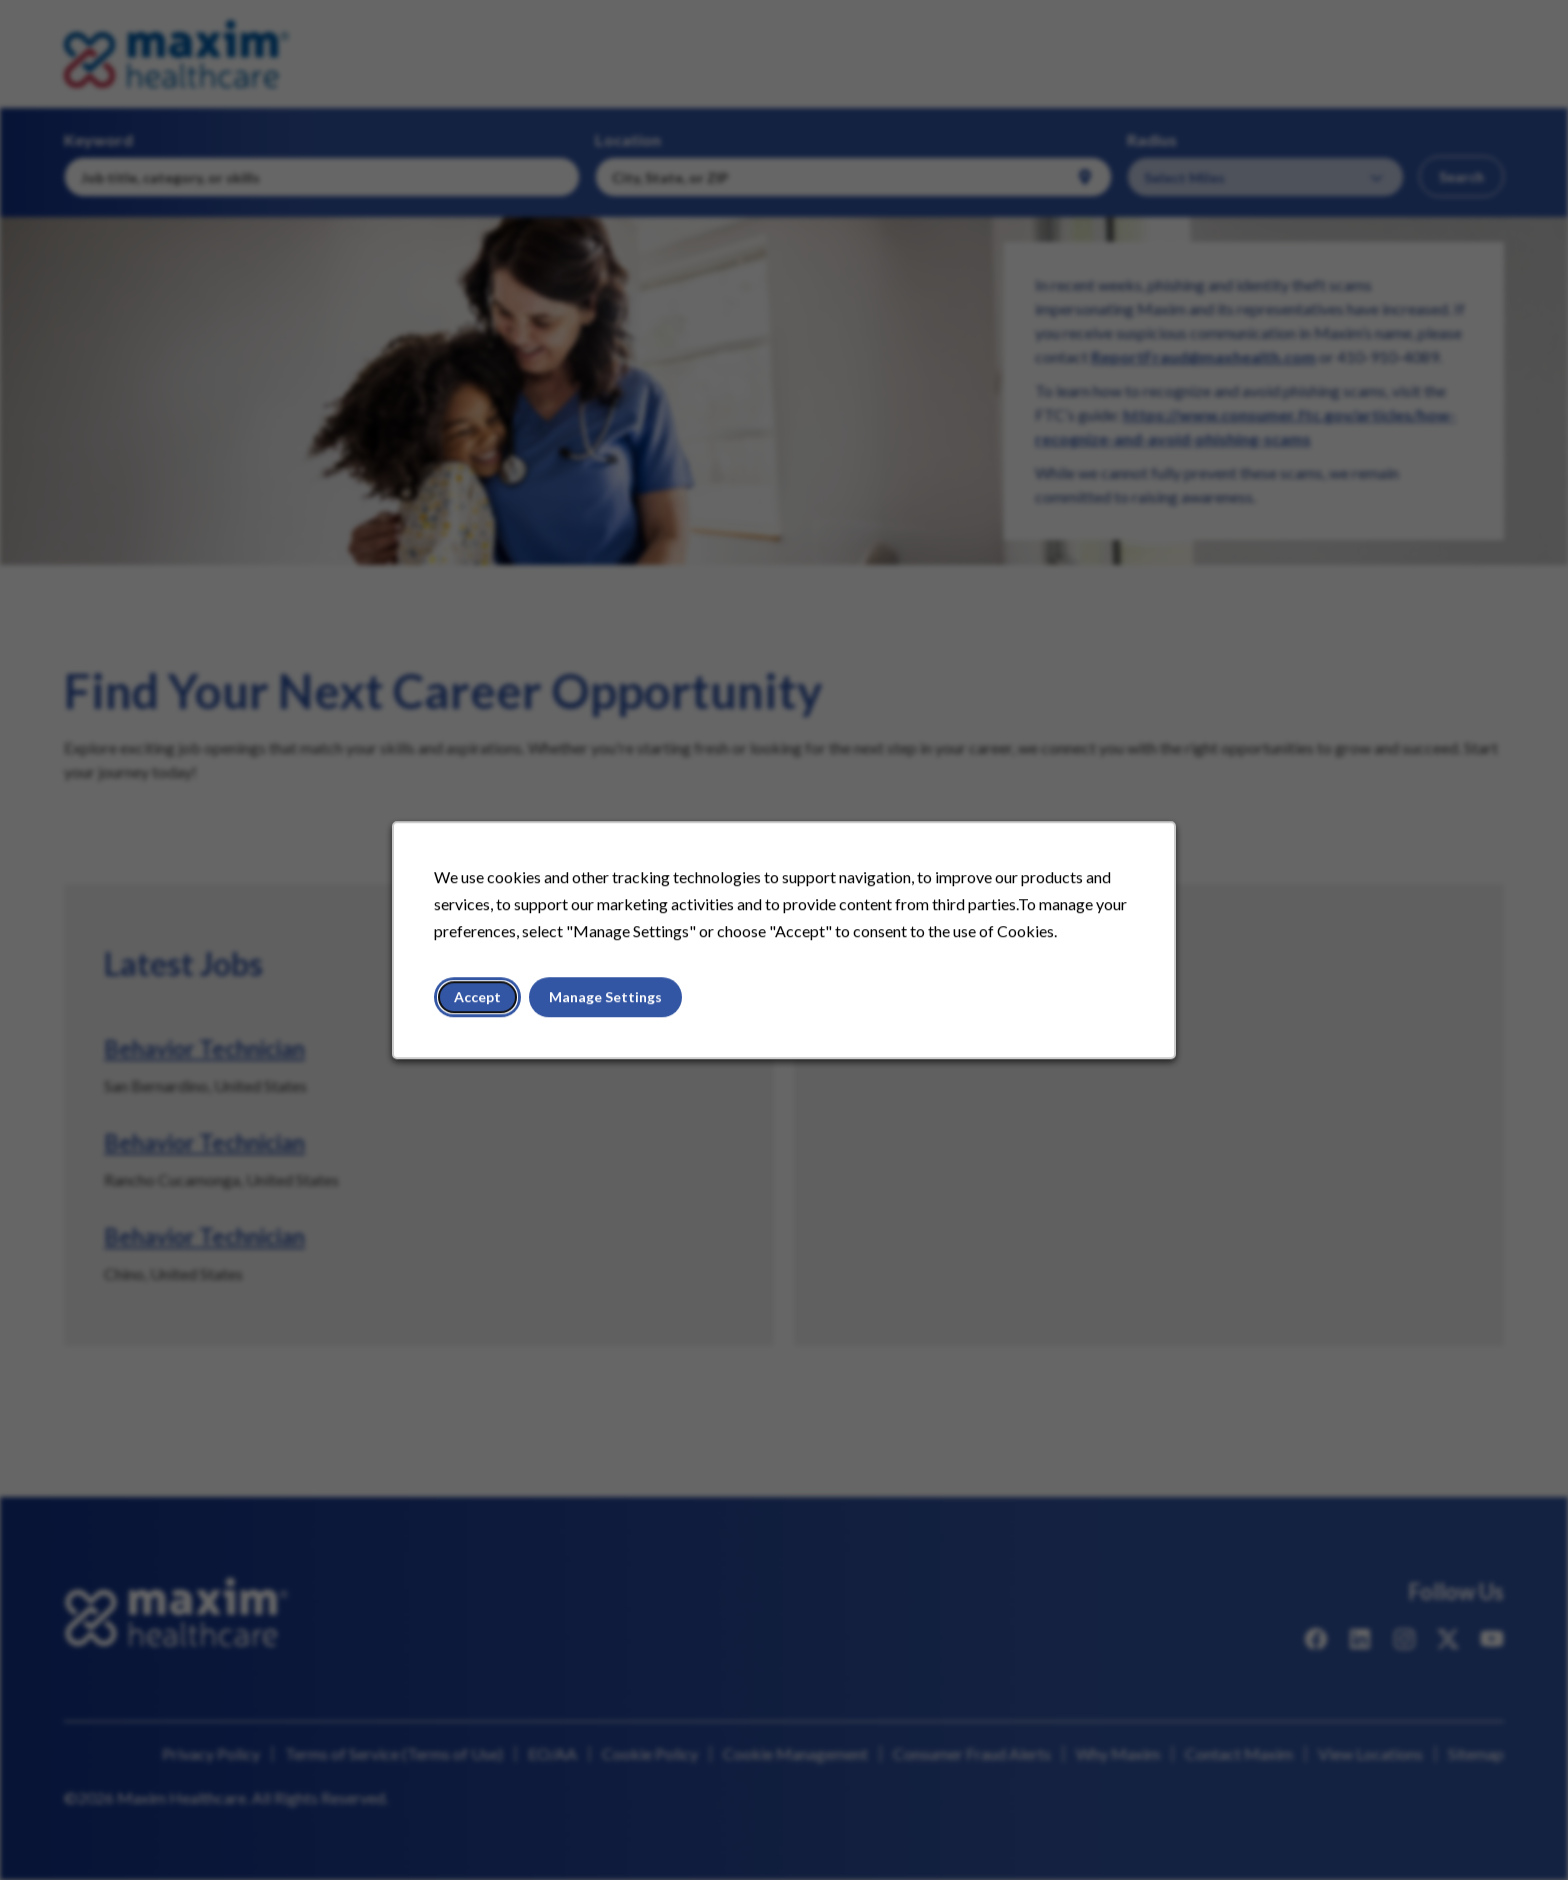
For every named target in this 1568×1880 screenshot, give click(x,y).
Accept (494, 1006)
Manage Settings (615, 1006)
